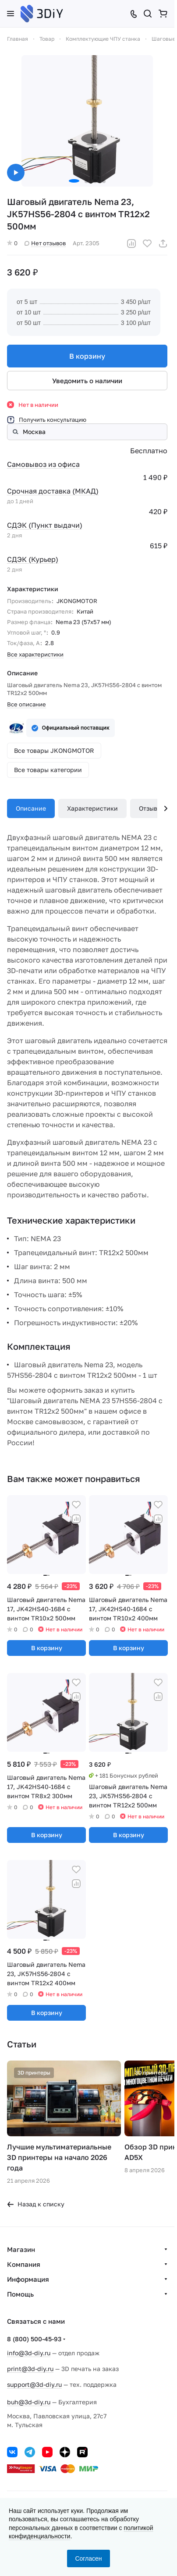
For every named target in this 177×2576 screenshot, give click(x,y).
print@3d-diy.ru (30, 2372)
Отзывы (150, 808)
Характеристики (92, 808)
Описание (31, 808)
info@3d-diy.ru (28, 2357)
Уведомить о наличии (87, 381)
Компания (23, 2268)
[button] (74, 181)
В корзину (87, 356)
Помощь (20, 2298)
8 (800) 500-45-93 (34, 2343)
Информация (28, 2283)
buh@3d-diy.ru (28, 2406)
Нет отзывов (45, 243)
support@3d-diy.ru (34, 2388)
